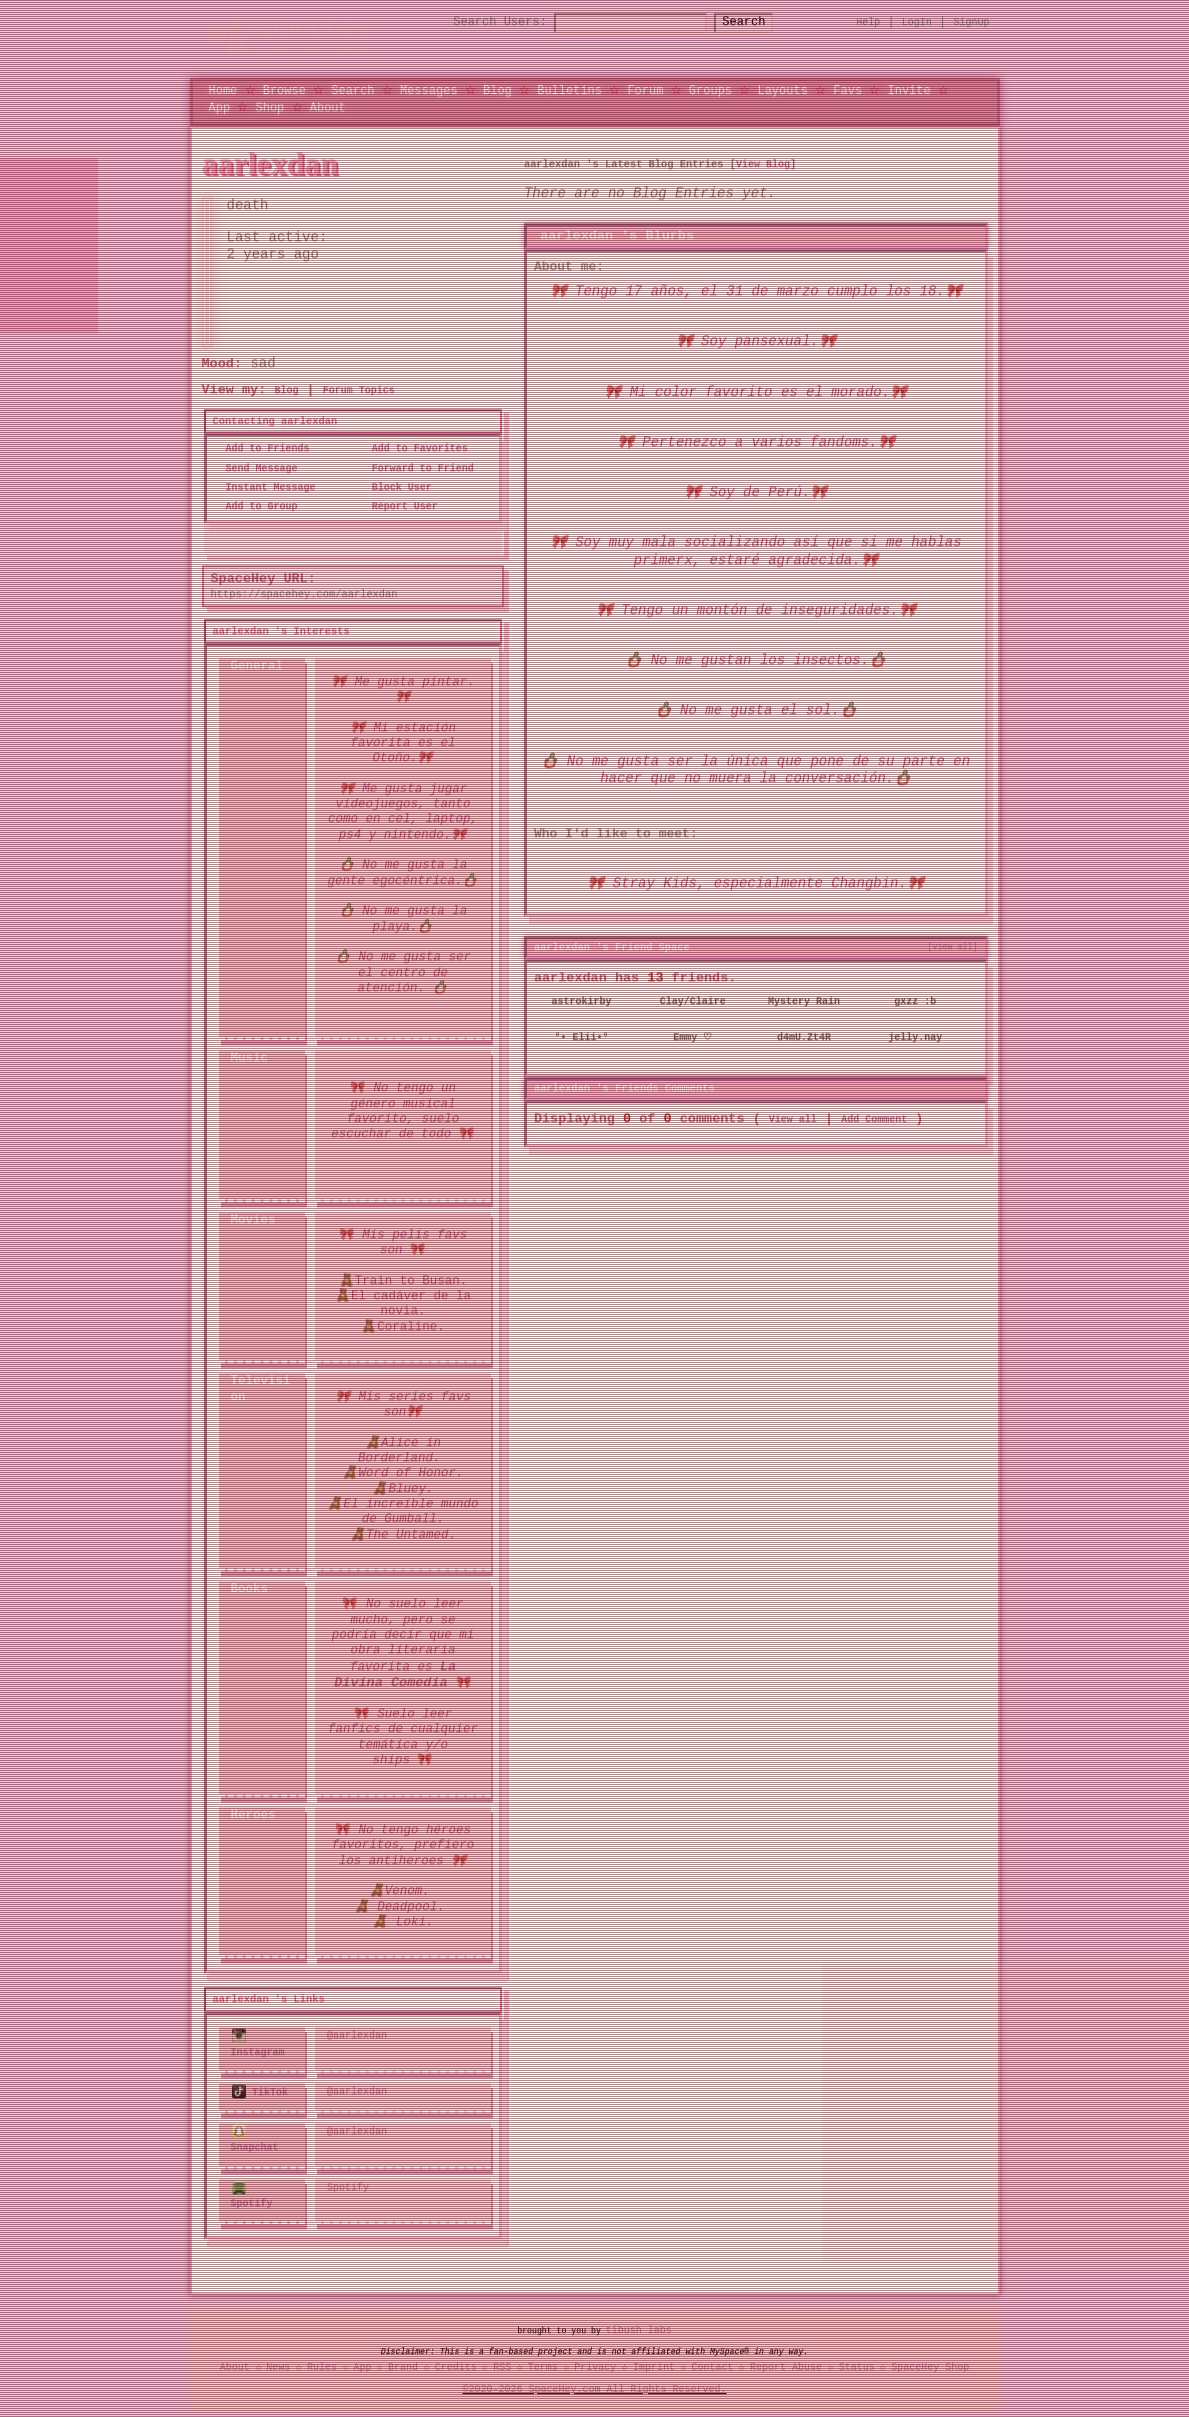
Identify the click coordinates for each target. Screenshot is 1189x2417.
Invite (908, 89)
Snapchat (255, 2137)
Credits (456, 2363)
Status (857, 2363)
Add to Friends (262, 449)
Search (761, 22)
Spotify (252, 2191)
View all (793, 1117)
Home (223, 89)
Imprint (654, 2363)
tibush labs (639, 2326)
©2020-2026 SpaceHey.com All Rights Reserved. (595, 2386)
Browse (284, 89)
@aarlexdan (357, 2036)
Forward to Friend (417, 468)
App (220, 106)
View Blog (763, 164)
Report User (399, 507)
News (278, 2363)
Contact (712, 2363)
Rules (322, 2363)
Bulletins (569, 89)
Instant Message (265, 487)
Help (868, 22)
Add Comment (874, 1117)
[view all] (953, 946)
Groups (710, 89)
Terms (543, 2363)
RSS (502, 2363)
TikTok (260, 2090)
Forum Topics (359, 391)
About (328, 106)
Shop (270, 106)
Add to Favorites (414, 449)
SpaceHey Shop (930, 2363)
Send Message (256, 468)
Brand (403, 2363)
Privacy (595, 2363)
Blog (497, 89)
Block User (396, 487)
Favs (847, 89)
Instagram (258, 2043)
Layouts (782, 89)
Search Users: (482, 22)
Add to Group (256, 507)
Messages (429, 89)
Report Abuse (786, 2363)
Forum (645, 89)
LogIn (917, 22)
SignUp (972, 22)
